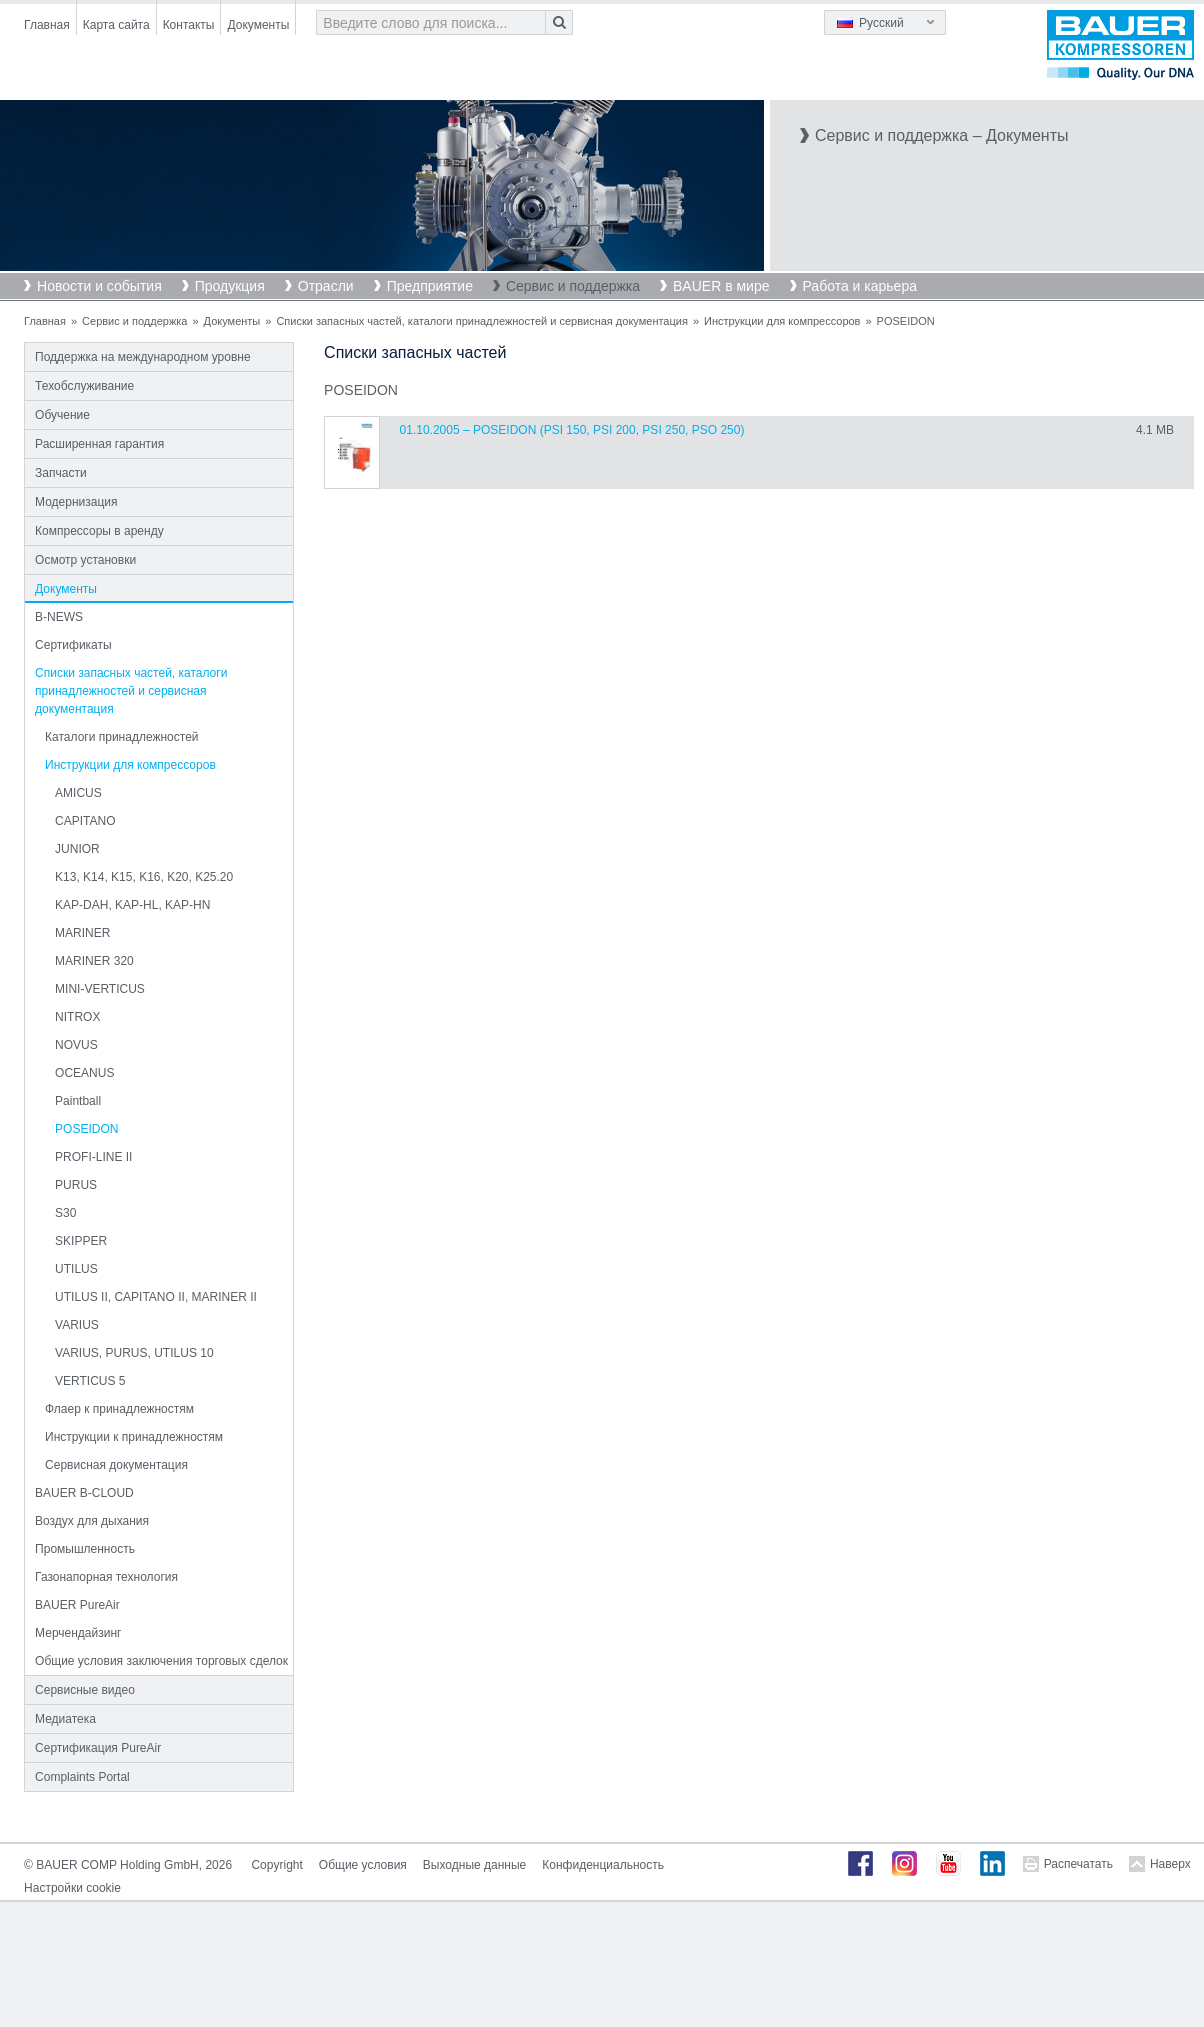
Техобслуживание (84, 386)
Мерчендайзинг (78, 1633)
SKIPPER (81, 1241)
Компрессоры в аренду (99, 531)
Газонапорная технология (106, 1577)
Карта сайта (116, 25)
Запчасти (61, 473)
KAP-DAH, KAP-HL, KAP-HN (132, 905)
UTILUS (76, 1269)
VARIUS (77, 1325)
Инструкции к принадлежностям (134, 1437)
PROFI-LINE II (93, 1157)
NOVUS (76, 1045)
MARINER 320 (94, 961)
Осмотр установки (85, 560)
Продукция (230, 286)
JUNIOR (77, 849)
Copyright (276, 1865)
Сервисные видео (85, 1690)
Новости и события (99, 286)
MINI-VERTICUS (100, 989)
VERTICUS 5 (90, 1381)
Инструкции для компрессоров (782, 321)
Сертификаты (73, 645)
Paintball (78, 1101)
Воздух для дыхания (92, 1521)
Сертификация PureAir (98, 1748)
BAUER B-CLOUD (84, 1493)
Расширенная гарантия (99, 444)
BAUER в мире (721, 286)
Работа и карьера (860, 286)
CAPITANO (85, 821)
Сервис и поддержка (573, 286)
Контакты (189, 25)
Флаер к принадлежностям (119, 1409)
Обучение (62, 415)
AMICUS (78, 793)
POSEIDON (86, 1129)
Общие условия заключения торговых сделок (161, 1661)
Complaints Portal (82, 1777)
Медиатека (65, 1719)
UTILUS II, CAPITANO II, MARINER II (156, 1297)
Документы (258, 25)
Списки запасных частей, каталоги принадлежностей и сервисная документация (482, 321)
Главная (47, 25)
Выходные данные (474, 1865)
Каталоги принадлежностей (121, 737)
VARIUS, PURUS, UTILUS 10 (134, 1353)
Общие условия (363, 1865)
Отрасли (326, 286)
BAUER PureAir (77, 1605)
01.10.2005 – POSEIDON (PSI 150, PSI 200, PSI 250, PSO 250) (572, 430)
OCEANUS (84, 1073)
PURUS (76, 1185)
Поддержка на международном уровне (143, 357)
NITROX (77, 1017)
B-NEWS (59, 617)
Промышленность (85, 1549)
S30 (65, 1213)
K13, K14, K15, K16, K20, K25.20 (144, 877)
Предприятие (430, 286)
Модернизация (76, 502)
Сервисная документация (116, 1465)
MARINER (82, 933)
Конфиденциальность (603, 1865)
